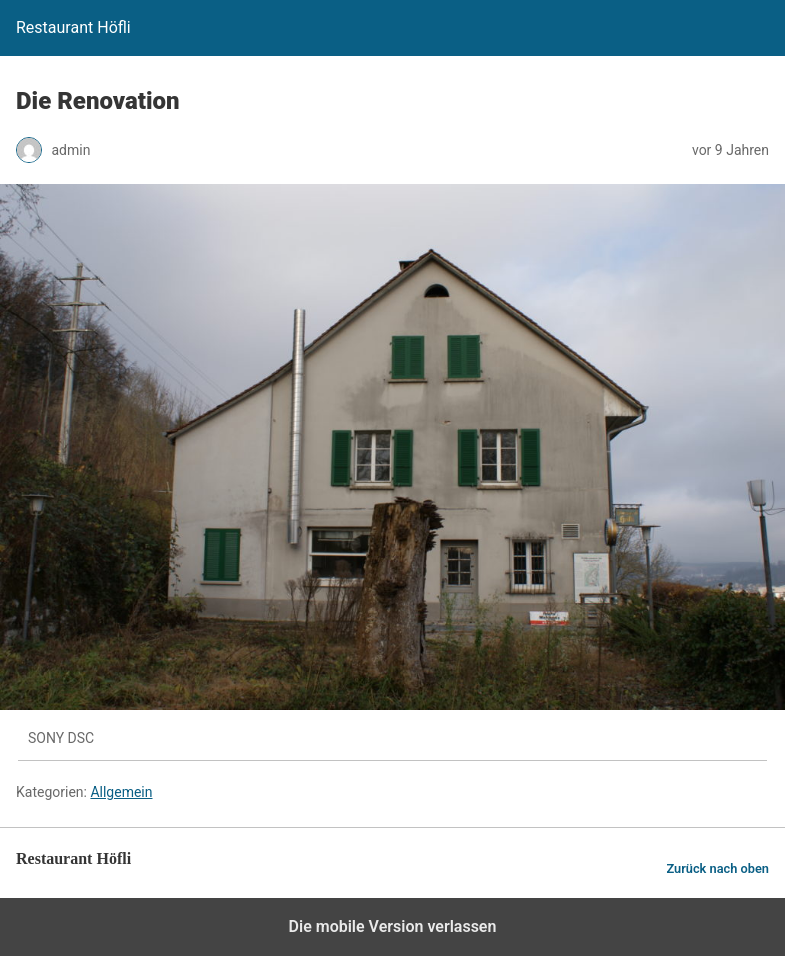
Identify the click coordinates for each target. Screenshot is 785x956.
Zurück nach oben (717, 868)
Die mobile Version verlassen (393, 926)
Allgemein (121, 792)
